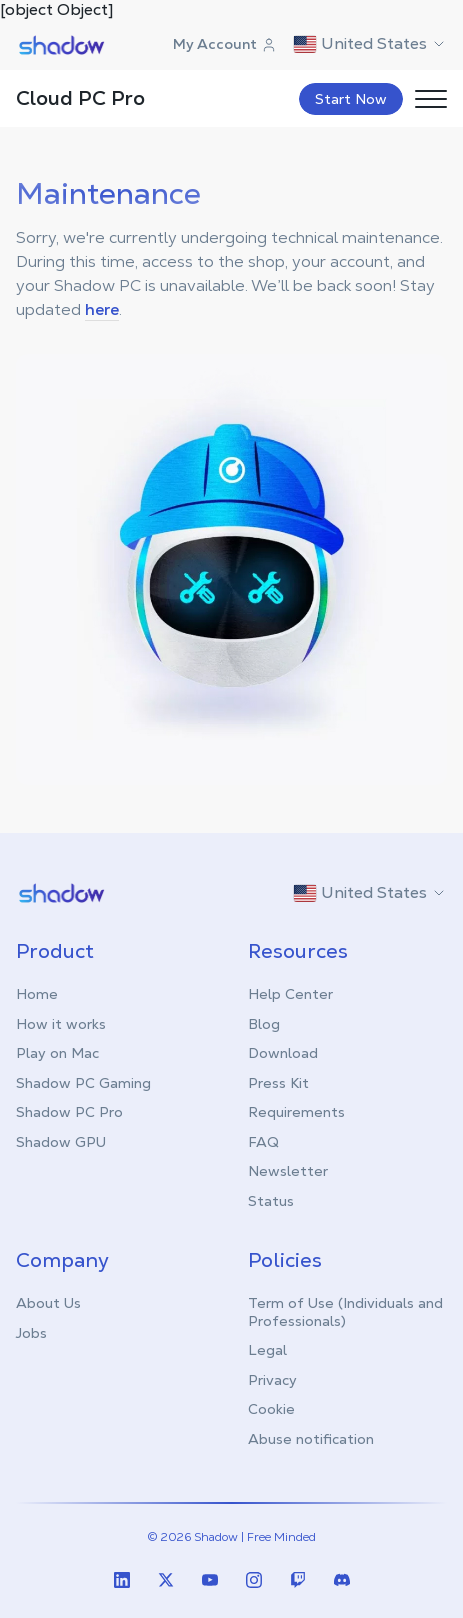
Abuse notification (311, 1439)
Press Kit (278, 1083)
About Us (48, 1303)
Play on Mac (57, 1053)
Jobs (31, 1333)
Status (271, 1201)
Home (37, 994)
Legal (267, 1350)
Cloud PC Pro (80, 98)
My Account (225, 44)
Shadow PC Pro (69, 1112)
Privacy (272, 1380)
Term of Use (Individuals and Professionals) (345, 1312)
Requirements (296, 1112)
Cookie (271, 1409)
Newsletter (288, 1171)
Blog (264, 1024)
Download (283, 1053)
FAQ (263, 1142)
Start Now (351, 99)
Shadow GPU (61, 1142)
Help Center (290, 994)
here (102, 309)
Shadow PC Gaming (83, 1083)
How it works (61, 1024)
